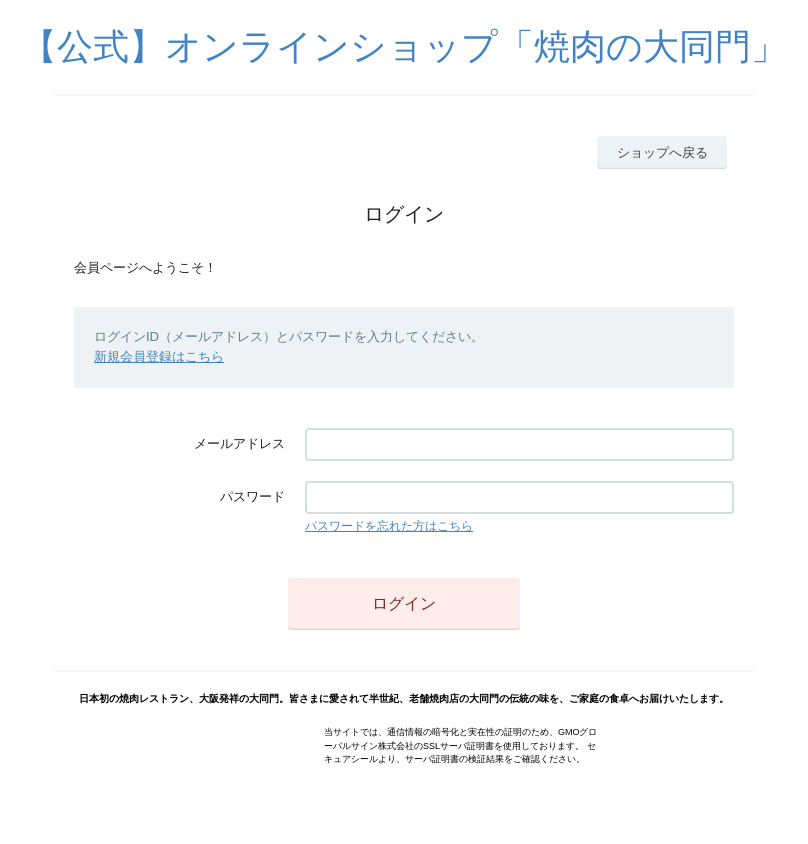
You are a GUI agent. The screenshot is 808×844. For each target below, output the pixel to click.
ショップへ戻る (662, 152)
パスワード (252, 496)
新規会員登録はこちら (159, 356)
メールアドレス (239, 443)
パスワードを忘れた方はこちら (389, 526)
